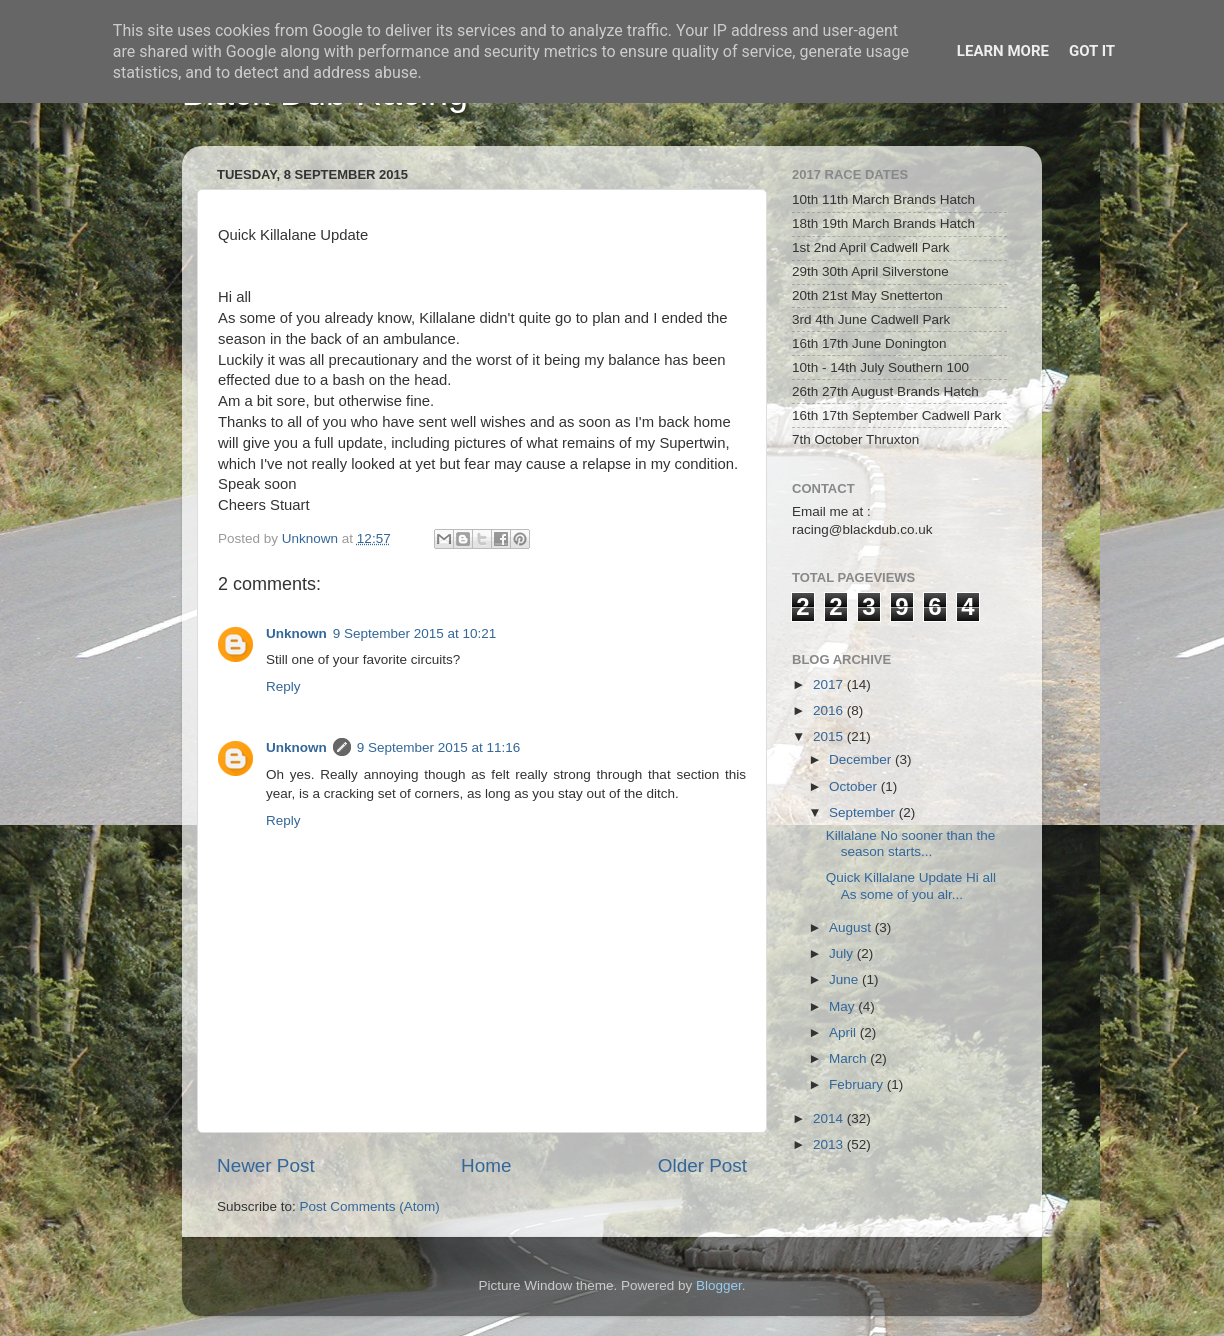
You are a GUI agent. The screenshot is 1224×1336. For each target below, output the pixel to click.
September (864, 812)
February (858, 1084)
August (852, 927)
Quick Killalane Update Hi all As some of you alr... (911, 885)
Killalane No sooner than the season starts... (911, 843)
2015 (830, 736)
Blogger (719, 1285)
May (843, 1006)
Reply (283, 686)
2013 (830, 1144)
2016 (830, 710)
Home (486, 1165)
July (843, 953)
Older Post (702, 1165)
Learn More (1003, 51)
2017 (830, 684)
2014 (830, 1118)
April (844, 1032)
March (849, 1058)
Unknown (296, 633)
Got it (1092, 51)
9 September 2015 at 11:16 (439, 747)
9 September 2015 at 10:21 (415, 633)
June (845, 979)
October (855, 786)
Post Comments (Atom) (370, 1206)
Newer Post (266, 1165)
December (862, 759)
